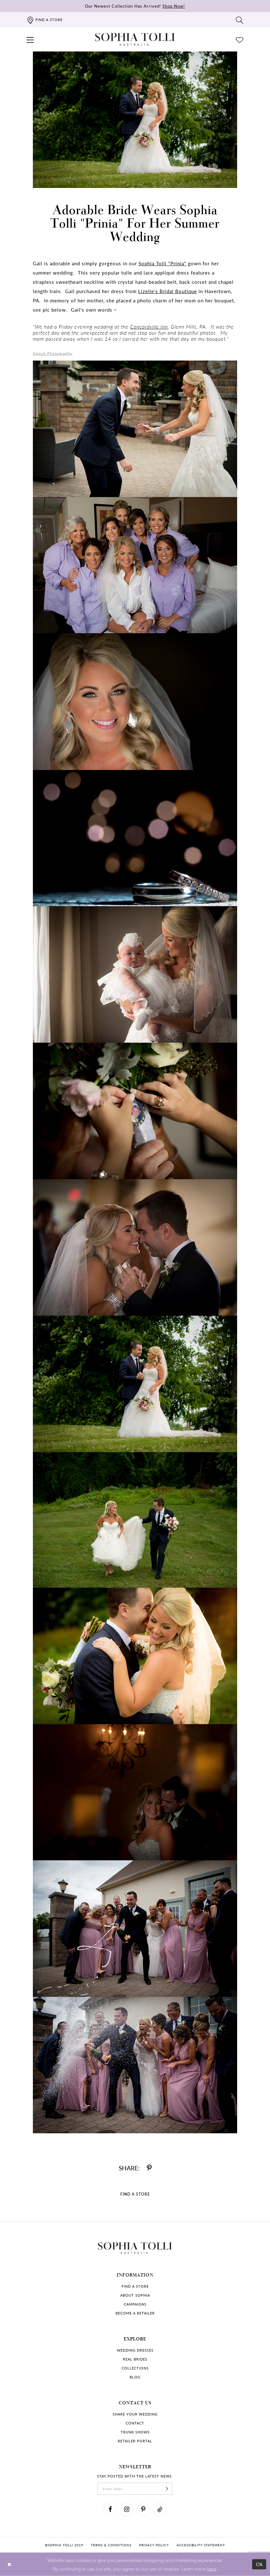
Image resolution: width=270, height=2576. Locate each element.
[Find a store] (44, 19)
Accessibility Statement (200, 2545)
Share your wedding (135, 2414)
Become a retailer (135, 2313)
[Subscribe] (166, 2489)
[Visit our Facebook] (110, 2509)
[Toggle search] (239, 19)
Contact (135, 2423)
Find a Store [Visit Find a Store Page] (135, 2194)
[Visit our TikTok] (160, 2509)
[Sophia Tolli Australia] (135, 39)
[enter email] (135, 2489)
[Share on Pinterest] (149, 2168)
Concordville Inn (149, 326)
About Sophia (135, 2295)
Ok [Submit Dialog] (259, 2564)
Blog (135, 2377)
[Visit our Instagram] (126, 2509)
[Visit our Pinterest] (143, 2509)
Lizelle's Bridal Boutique (167, 291)
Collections (135, 2368)
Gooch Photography (52, 353)
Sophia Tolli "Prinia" (162, 263)
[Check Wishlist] (239, 39)
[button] (30, 39)
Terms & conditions (111, 2545)
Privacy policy (154, 2545)
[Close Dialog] (9, 2564)
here (211, 2568)
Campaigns (135, 2304)
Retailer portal (135, 2441)
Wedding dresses (135, 2350)
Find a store (135, 2286)
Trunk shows (135, 2432)
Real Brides (135, 2359)
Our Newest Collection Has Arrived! (135, 6)
